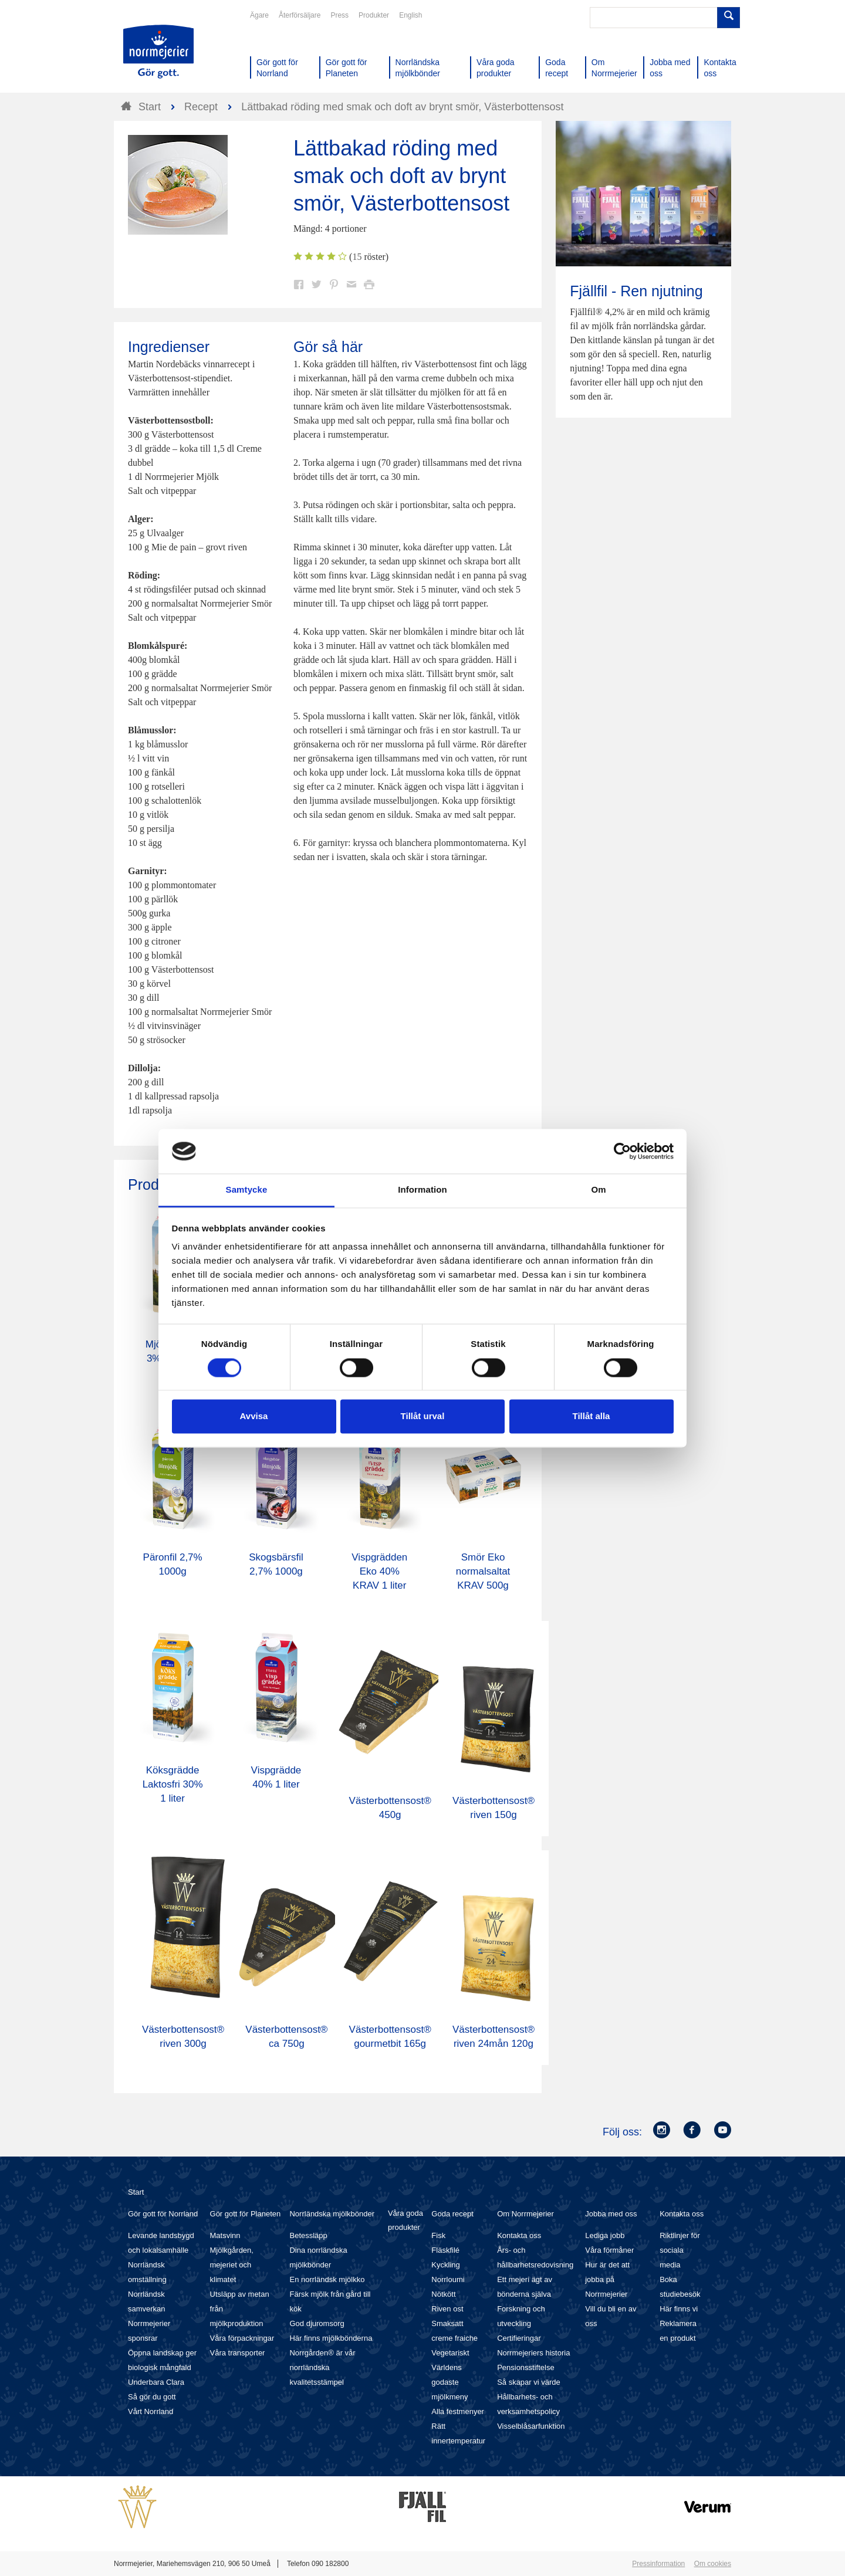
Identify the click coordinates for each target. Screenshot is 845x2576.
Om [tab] (598, 1190)
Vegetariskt (450, 2352)
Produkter (374, 15)
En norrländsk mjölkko (326, 2279)
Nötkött (443, 2294)
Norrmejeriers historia (533, 2352)
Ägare (259, 15)
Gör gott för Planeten (245, 2213)
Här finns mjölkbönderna (330, 2338)
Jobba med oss (611, 2213)
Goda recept (452, 2213)
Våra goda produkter (405, 2220)
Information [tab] (422, 1190)
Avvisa (254, 1416)
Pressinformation (658, 2564)
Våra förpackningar (242, 2338)
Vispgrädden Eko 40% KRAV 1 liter (379, 1571)
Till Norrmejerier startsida (158, 52)
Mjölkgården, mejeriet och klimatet (232, 2265)
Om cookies (712, 2564)
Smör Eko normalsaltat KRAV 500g (483, 1571)
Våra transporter (237, 2352)
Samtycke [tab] (247, 1190)
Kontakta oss (519, 2235)
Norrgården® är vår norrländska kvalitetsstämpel (322, 2367)
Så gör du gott (152, 2396)
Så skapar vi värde (528, 2382)
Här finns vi (679, 2308)
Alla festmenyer (457, 2411)
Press (339, 15)
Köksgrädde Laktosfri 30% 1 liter (173, 1784)
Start (136, 2192)
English (410, 15)
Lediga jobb (604, 2235)
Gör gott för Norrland (163, 2213)
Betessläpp (308, 2235)
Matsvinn (225, 2235)
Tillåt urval (423, 1416)
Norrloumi (447, 2279)
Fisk (438, 2235)
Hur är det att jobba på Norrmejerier (607, 2279)
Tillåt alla (591, 1416)
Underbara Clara (156, 2382)
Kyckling (445, 2264)
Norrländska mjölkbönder (331, 2213)
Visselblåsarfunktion (531, 2426)
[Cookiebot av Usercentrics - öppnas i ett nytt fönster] (622, 1151)
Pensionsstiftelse (526, 2367)
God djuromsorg (316, 2323)
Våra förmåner (609, 2250)
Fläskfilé (445, 2250)
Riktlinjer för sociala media (680, 2250)
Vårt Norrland (150, 2411)
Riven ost (447, 2308)
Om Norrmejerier (525, 2213)
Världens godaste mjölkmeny (449, 2382)
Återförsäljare (299, 15)
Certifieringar (518, 2338)
